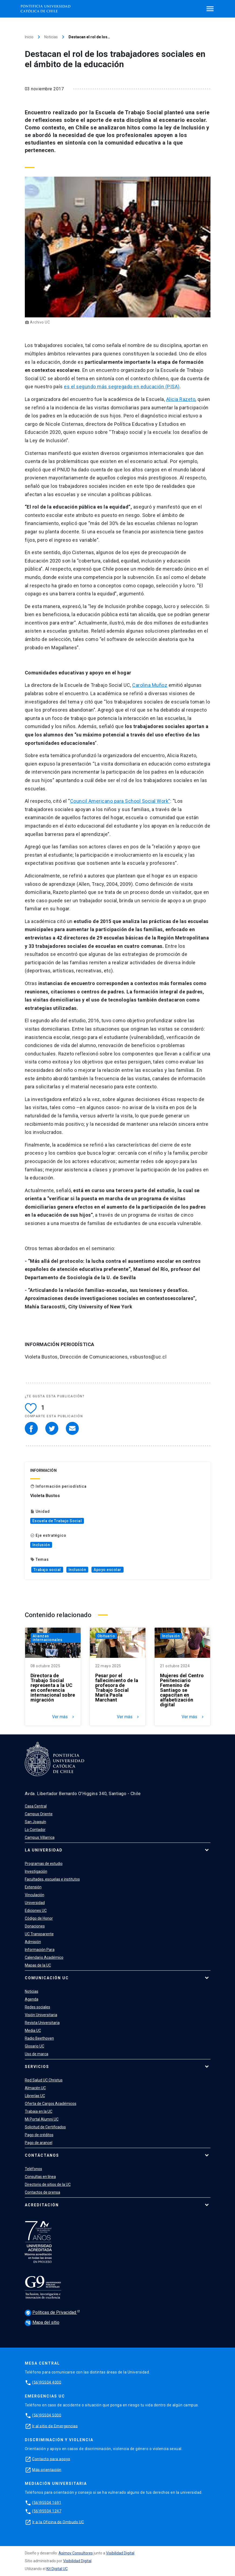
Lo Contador (35, 1829)
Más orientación (47, 2469)
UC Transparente (39, 1934)
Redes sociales (37, 2007)
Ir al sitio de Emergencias (55, 2426)
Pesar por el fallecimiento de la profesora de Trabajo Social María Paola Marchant (116, 1687)
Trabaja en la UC (38, 2111)
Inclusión (41, 1545)
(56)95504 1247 (46, 2511)
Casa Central (36, 1806)
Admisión (33, 1942)
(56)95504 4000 (46, 2382)
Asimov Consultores (76, 2553)
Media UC (33, 2030)
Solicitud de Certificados (45, 2127)
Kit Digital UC (57, 2569)
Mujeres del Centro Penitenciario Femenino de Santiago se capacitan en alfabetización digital (182, 1690)
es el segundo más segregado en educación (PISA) (122, 386)
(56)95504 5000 (46, 2415)
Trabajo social (47, 1569)
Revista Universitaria (42, 2023)
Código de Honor (39, 1918)
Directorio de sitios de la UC (48, 2184)
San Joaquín (35, 1822)
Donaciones (35, 1926)
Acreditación (42, 2205)
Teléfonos (33, 2169)
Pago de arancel (38, 2143)
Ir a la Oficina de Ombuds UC (58, 2522)
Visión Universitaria (41, 2015)
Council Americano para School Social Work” (120, 801)
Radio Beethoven (39, 2038)
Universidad (35, 1903)
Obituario (106, 1636)
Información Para (40, 1949)
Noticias (51, 37)
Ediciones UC (36, 1910)
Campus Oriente (39, 1814)
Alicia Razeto (181, 399)
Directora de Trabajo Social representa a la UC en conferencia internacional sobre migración (52, 1687)
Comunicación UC (47, 1978)
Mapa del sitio (42, 2322)
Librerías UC (35, 2096)
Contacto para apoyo (51, 2459)
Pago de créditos (39, 2135)
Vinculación (34, 1895)
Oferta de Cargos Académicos (50, 2103)
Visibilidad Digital (120, 2553)
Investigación (36, 1871)
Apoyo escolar (107, 1569)
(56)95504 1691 (46, 2502)
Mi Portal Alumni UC (42, 2119)
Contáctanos (42, 2155)
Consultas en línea (40, 2176)
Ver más (63, 1717)
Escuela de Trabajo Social (57, 1521)
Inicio (29, 37)
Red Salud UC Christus (44, 2080)
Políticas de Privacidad (51, 2313)
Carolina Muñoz (149, 685)
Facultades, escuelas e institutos (52, 1879)
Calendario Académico (44, 1957)
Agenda (31, 1999)
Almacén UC (35, 2088)
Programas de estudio (44, 1863)
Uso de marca (36, 2054)
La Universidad (44, 1850)
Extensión (33, 1887)
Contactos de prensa (42, 2192)
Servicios (37, 2066)
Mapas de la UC (38, 1965)
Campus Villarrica (40, 1837)
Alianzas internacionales (48, 1638)
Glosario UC (34, 2046)
